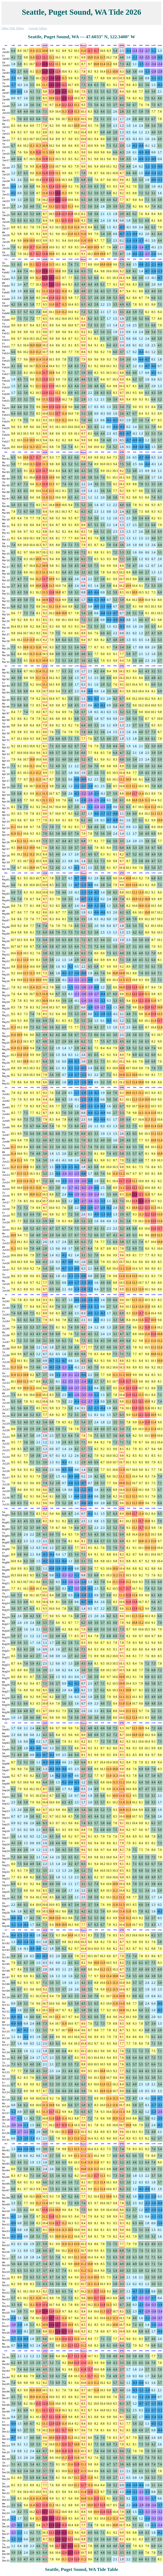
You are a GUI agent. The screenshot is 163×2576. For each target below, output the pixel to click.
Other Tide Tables (13, 28)
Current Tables (38, 28)
